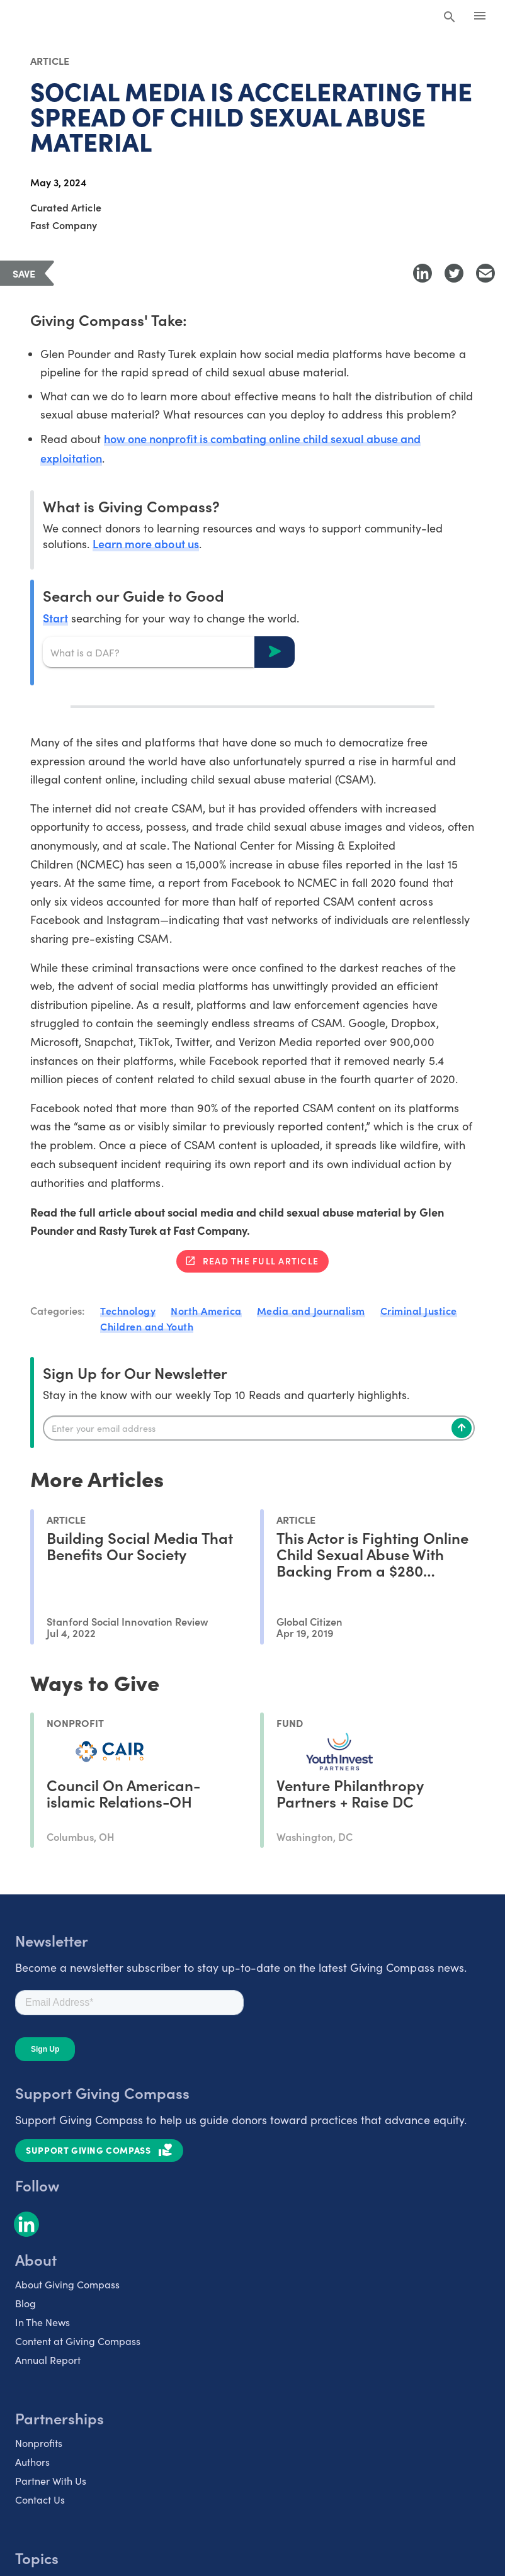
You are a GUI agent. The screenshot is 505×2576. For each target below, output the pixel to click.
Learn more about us (145, 543)
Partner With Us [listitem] (50, 2480)
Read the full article (261, 1260)
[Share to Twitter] (454, 273)
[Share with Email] (485, 273)
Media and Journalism (311, 1310)
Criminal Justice (418, 1310)
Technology (128, 1310)
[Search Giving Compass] (449, 18)
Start (55, 618)
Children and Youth (146, 1326)
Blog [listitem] (25, 2303)
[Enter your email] (259, 1428)
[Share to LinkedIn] (422, 273)
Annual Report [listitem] (48, 2359)
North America (206, 1310)
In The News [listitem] (42, 2322)
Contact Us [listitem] (40, 2499)
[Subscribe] (461, 1428)
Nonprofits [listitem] (38, 2442)
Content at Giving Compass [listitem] (77, 2341)
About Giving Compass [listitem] (67, 2284)
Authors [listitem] (32, 2461)
